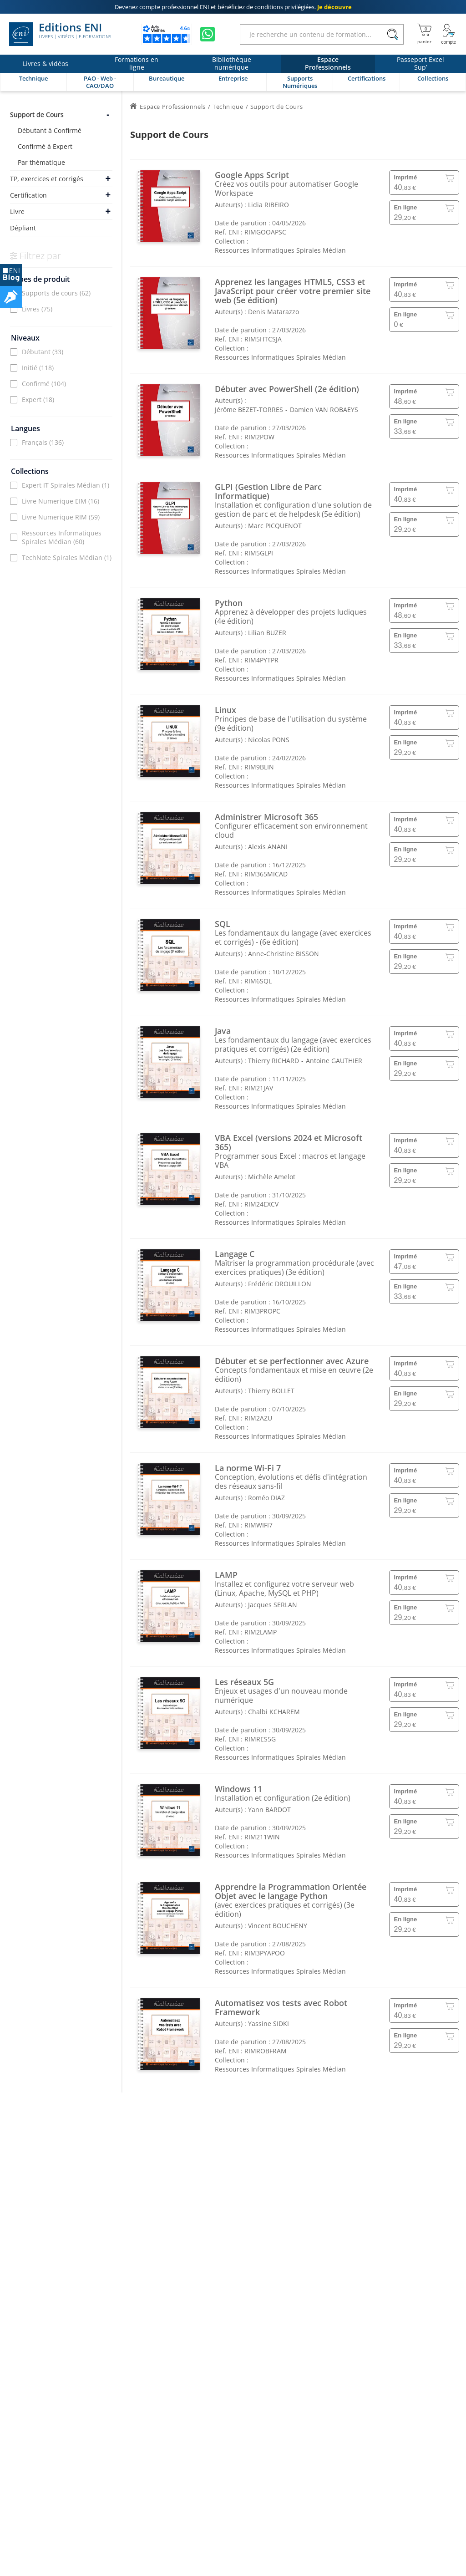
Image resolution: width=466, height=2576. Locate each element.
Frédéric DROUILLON (279, 1283)
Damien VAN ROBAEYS (324, 409)
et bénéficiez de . (233, 7)
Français (43, 442)
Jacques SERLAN (272, 1604)
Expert (38, 399)
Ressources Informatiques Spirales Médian (61, 537)
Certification (28, 195)
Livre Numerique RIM (61, 517)
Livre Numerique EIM (60, 501)
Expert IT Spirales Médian (65, 485)
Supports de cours (56, 293)
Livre (17, 211)
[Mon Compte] (449, 34)
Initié (38, 367)
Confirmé (44, 383)
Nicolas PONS (268, 739)
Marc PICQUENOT (275, 525)
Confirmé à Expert (45, 146)
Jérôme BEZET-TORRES (249, 409)
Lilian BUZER (267, 632)
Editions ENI (60, 34)
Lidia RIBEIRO (268, 204)
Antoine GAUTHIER (334, 1060)
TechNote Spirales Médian (66, 557)
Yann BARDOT (269, 1809)
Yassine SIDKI (268, 2023)
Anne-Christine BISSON (283, 953)
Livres (37, 309)
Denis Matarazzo (273, 311)
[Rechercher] (392, 34)
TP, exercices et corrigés (46, 178)
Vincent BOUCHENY (277, 1925)
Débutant (42, 351)
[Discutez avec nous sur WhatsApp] (207, 34)
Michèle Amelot (271, 1176)
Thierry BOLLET (271, 1390)
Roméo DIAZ (266, 1497)
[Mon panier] (424, 34)
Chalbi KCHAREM (274, 1711)
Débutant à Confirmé (49, 130)
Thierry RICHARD (273, 1060)
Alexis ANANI (268, 846)
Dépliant (23, 228)
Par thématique (41, 162)
